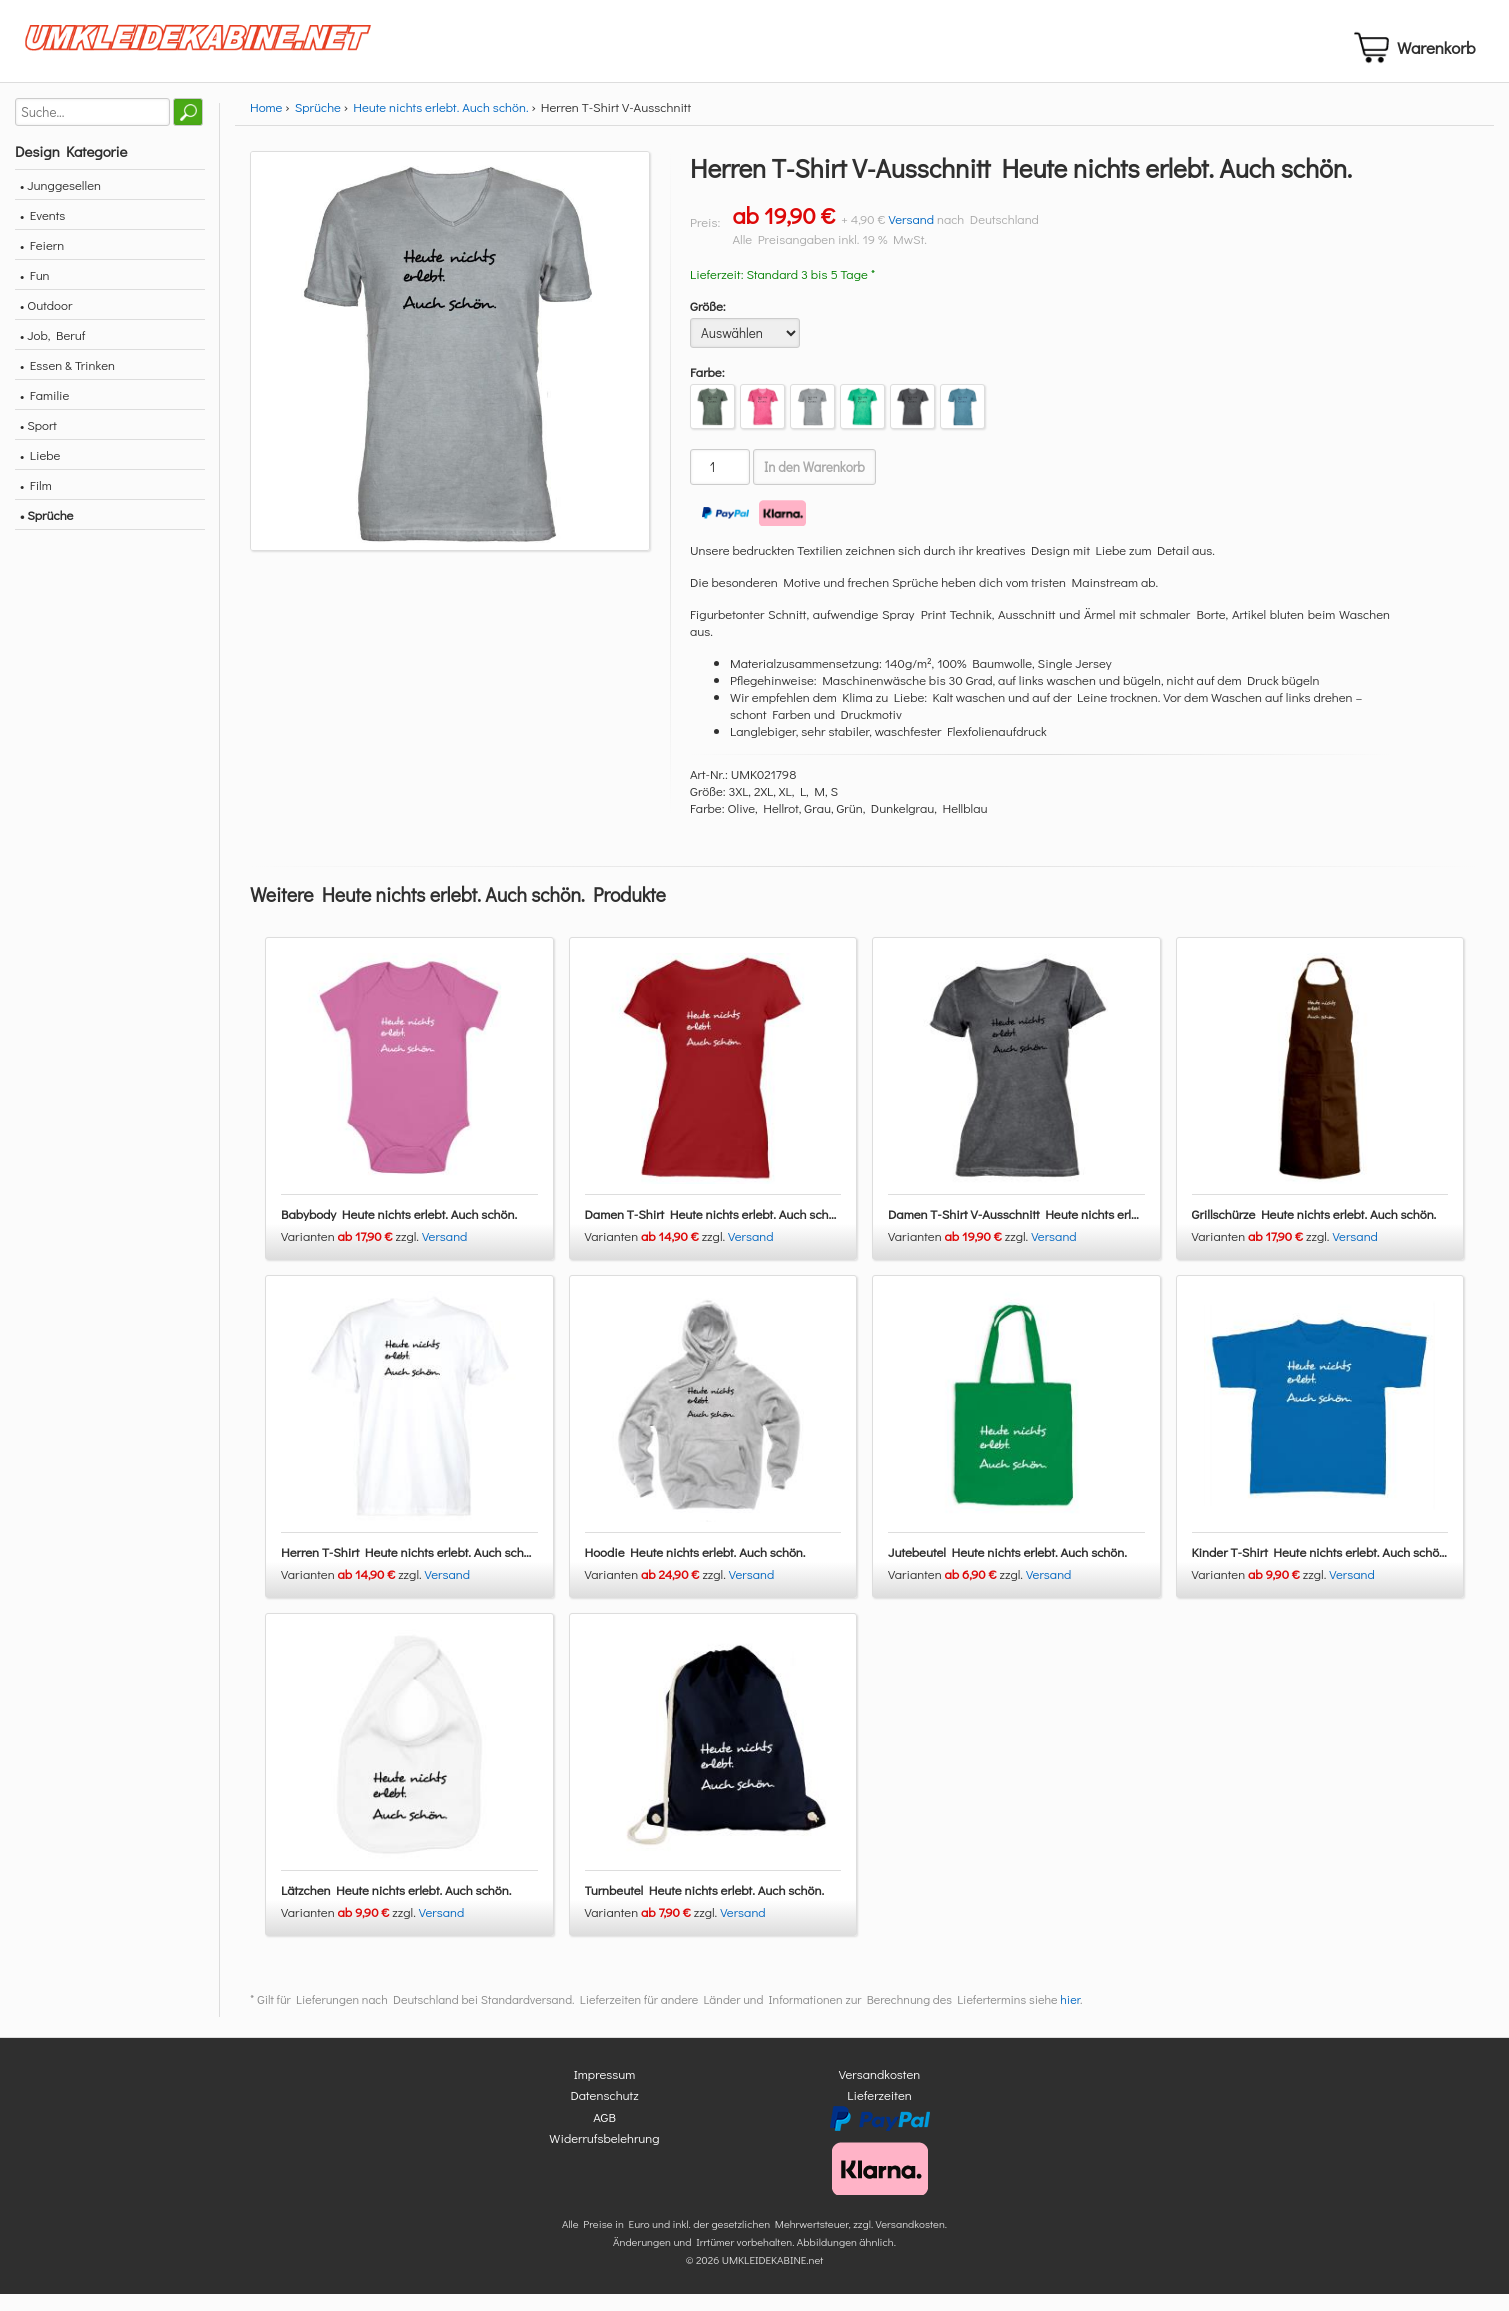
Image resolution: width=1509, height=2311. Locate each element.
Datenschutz (604, 2111)
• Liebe (40, 471)
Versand (911, 235)
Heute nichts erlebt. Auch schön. (440, 123)
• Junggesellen (60, 201)
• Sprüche (46, 531)
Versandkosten (880, 2089)
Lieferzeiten (879, 2111)
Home (266, 123)
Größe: (708, 322)
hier (1070, 2015)
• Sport (38, 441)
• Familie (44, 411)
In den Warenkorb (814, 484)
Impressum (605, 2089)
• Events (42, 231)
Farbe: (707, 388)
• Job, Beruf (52, 351)
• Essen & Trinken (67, 381)
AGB (604, 2132)
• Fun (35, 291)
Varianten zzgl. (351, 1252)
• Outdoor (46, 321)
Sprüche (318, 123)
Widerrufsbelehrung (604, 2154)
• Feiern (42, 261)
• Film (36, 501)
